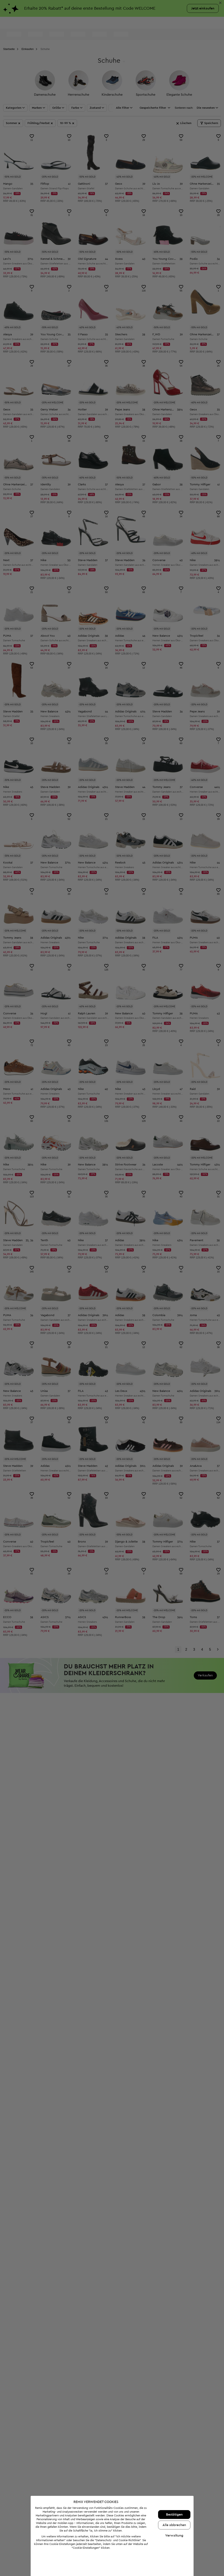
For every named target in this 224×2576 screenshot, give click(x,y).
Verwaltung (174, 2535)
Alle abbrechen (174, 2525)
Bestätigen (174, 2514)
